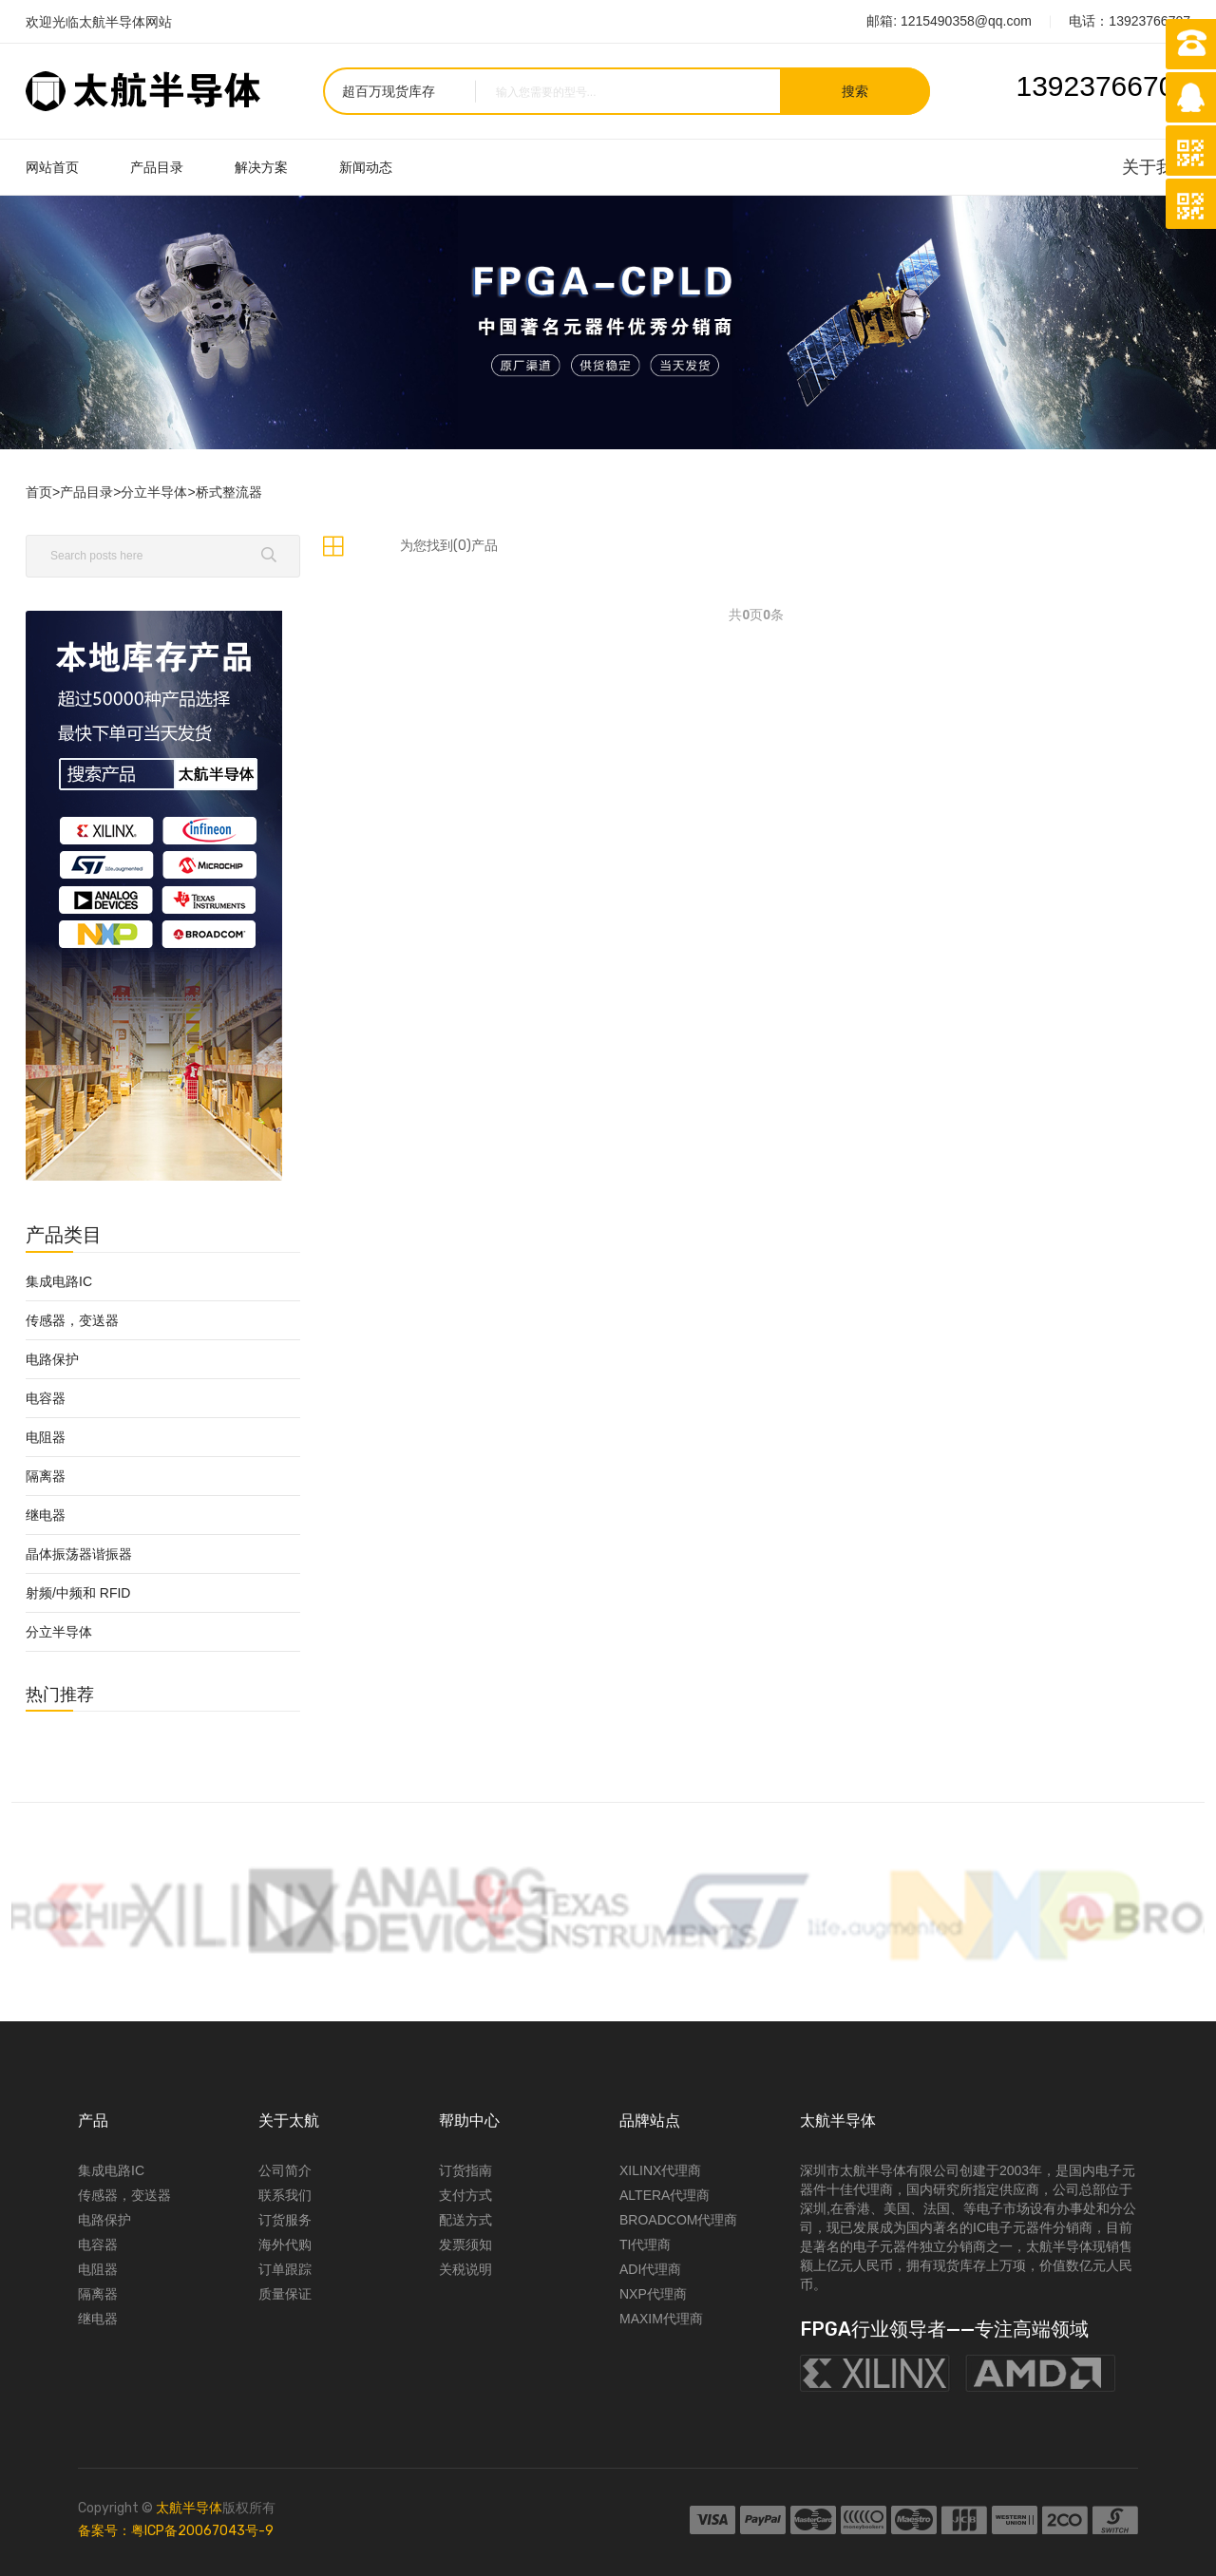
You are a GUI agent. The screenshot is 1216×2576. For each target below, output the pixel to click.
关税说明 (465, 2269)
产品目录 (156, 167)
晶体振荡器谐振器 (79, 1554)
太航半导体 (189, 2508)
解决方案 (261, 167)
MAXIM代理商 (661, 2318)
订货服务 (285, 2219)
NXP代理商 (653, 2293)
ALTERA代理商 (664, 2195)
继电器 (46, 1515)
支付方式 (465, 2195)
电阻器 (46, 1437)
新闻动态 (365, 167)
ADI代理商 (650, 2269)
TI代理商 (645, 2244)
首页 (39, 492)
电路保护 (52, 1359)
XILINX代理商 (660, 2170)
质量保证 (285, 2293)
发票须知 (465, 2244)
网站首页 (52, 167)
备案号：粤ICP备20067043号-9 (176, 2531)
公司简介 (285, 2170)
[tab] (333, 546)
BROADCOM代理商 (678, 2219)
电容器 (46, 1398)
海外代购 (285, 2244)
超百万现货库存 (388, 91)
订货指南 (465, 2170)
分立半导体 (154, 492)
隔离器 (46, 1476)
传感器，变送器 (72, 1320)
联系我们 (285, 2195)
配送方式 (465, 2219)
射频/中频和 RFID (78, 1593)
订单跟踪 (285, 2269)
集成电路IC (59, 1281)
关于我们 (1156, 167)
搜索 (855, 91)
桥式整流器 (229, 492)
